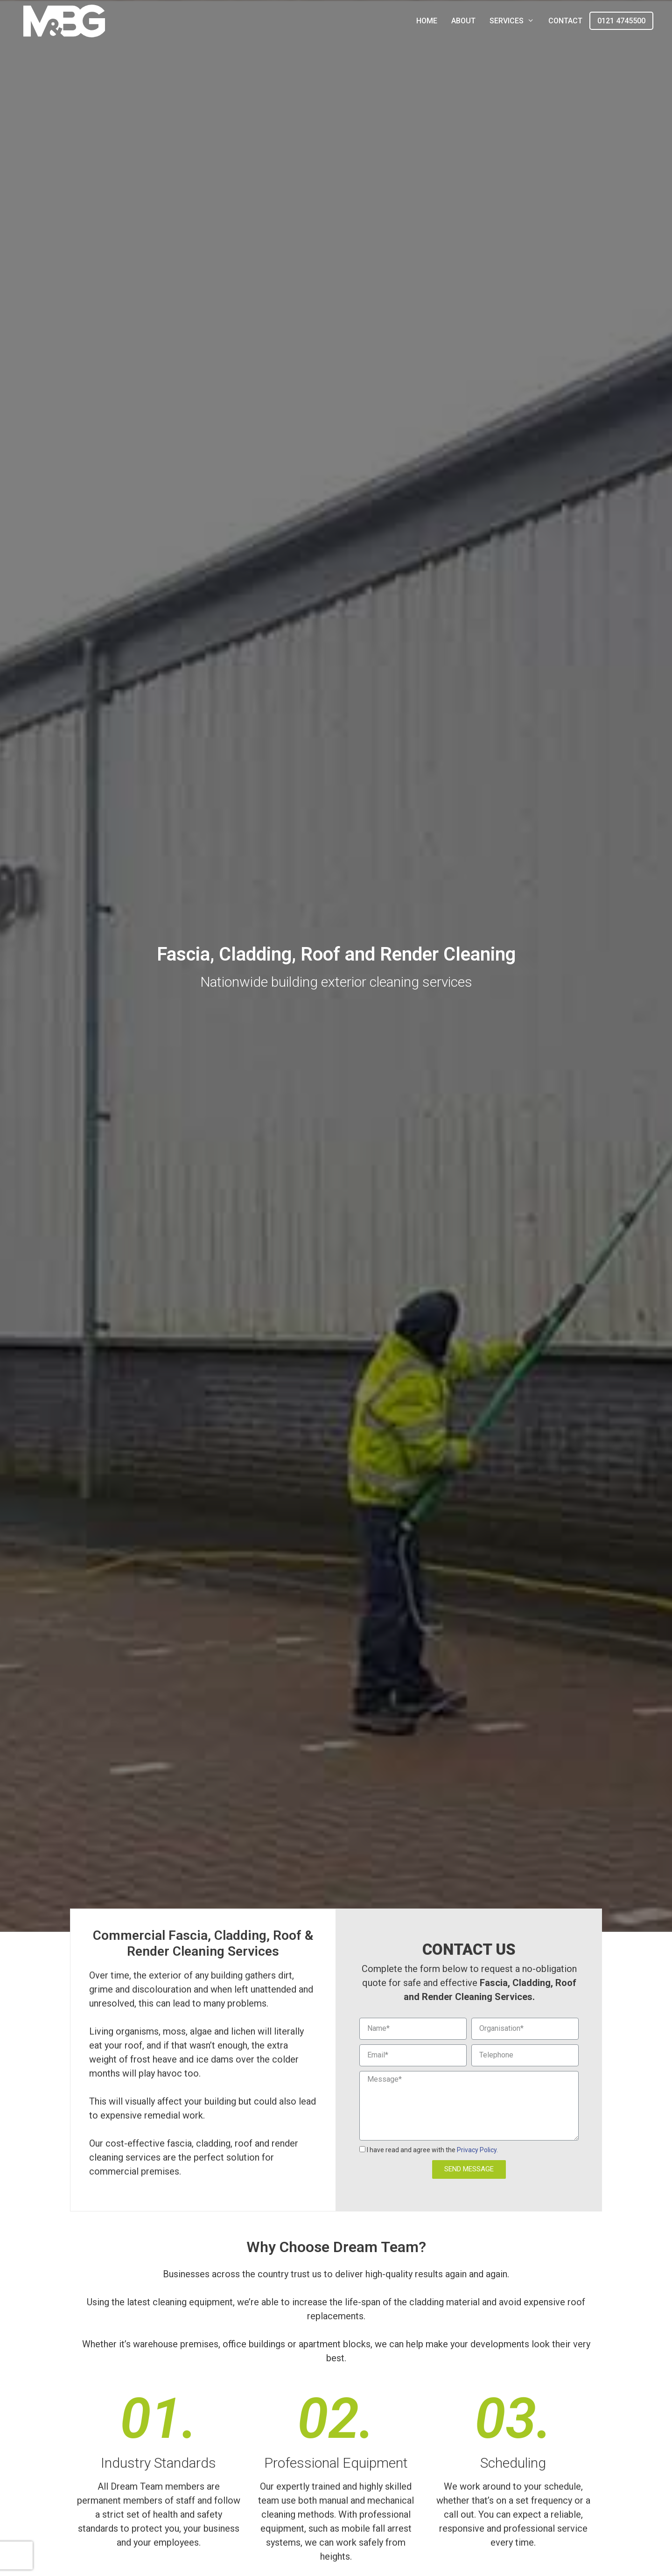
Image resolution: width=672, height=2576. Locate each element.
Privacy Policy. (477, 2150)
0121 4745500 (621, 20)
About (463, 20)
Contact (565, 20)
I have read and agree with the (432, 2150)
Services (515, 21)
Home (426, 20)
